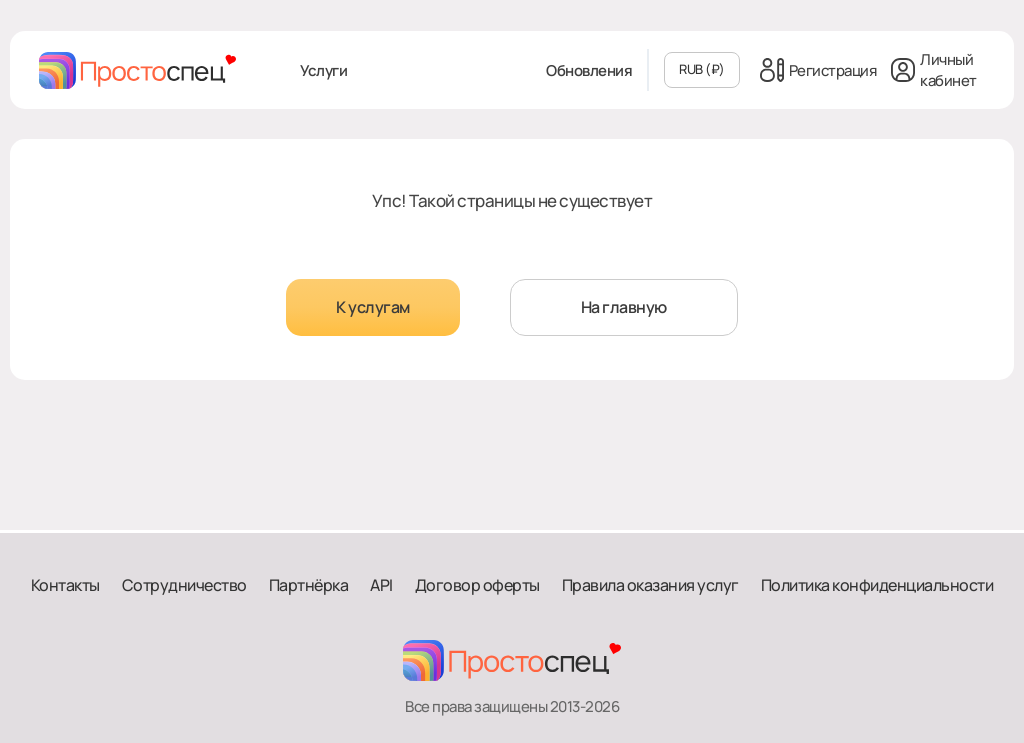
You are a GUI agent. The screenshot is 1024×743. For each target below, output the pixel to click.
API (381, 585)
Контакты (65, 585)
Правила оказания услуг (650, 585)
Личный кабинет (934, 70)
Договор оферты (477, 585)
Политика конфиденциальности (877, 585)
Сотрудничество (184, 585)
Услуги (323, 70)
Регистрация (818, 70)
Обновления (589, 70)
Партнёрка (309, 585)
